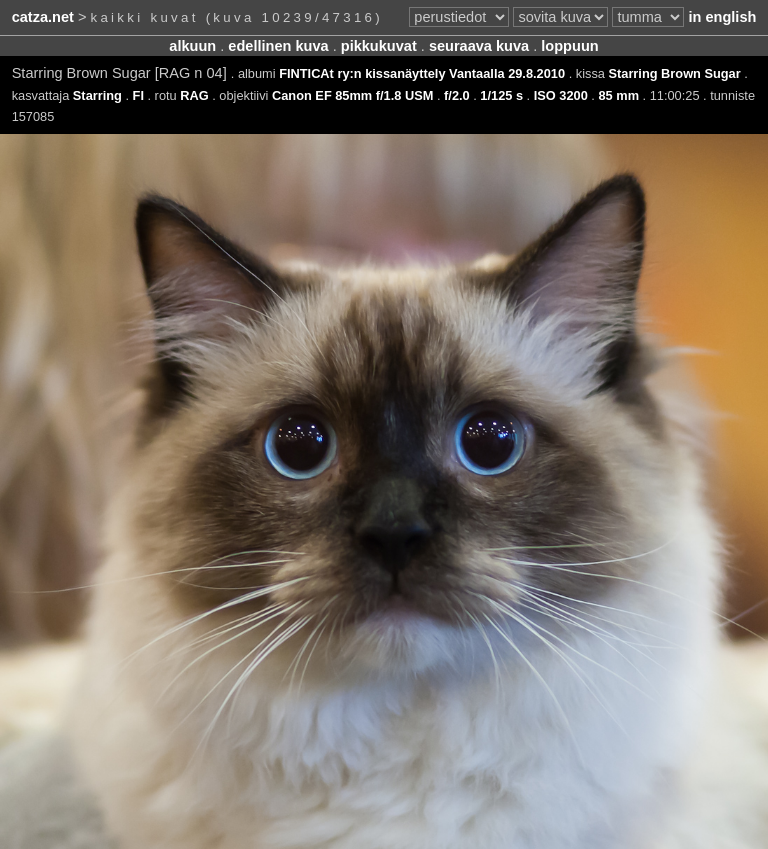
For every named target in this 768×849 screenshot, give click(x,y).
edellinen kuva (278, 46)
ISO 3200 (561, 95)
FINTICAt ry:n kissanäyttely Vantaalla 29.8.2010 (422, 73)
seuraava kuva (479, 46)
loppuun (569, 46)
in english (722, 17)
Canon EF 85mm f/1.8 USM (352, 95)
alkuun (192, 46)
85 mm (618, 95)
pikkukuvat (379, 46)
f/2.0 (457, 95)
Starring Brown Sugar (674, 73)
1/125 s (501, 95)
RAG (194, 95)
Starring (97, 95)
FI (138, 95)
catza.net (43, 17)
